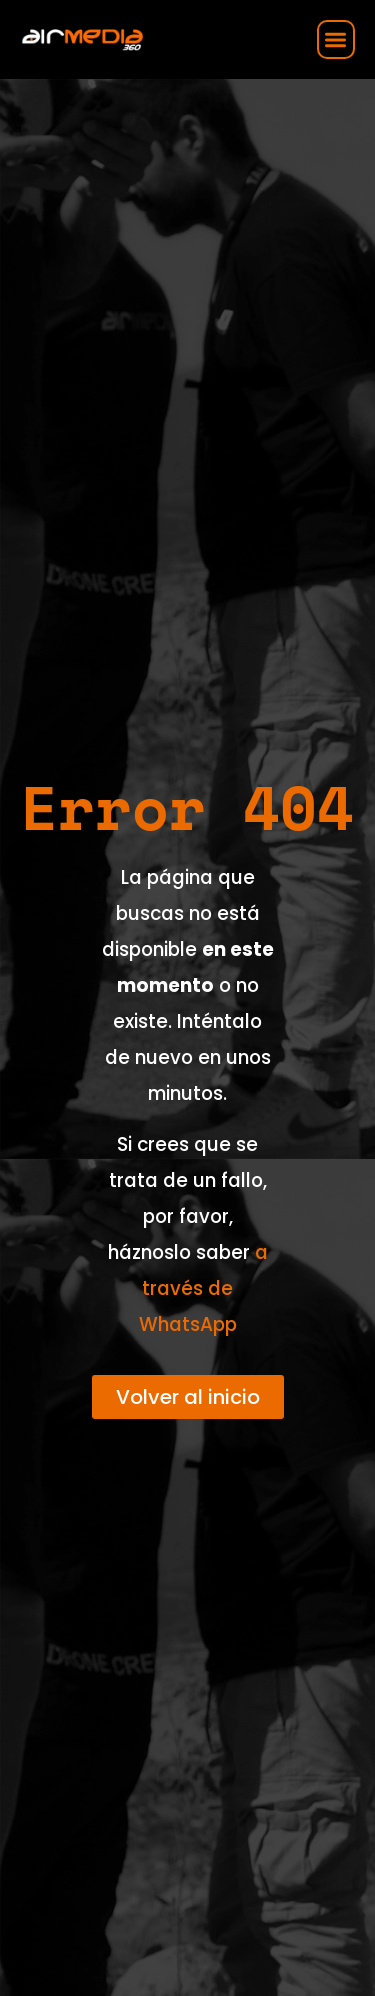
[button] (336, 39)
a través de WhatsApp (203, 1288)
